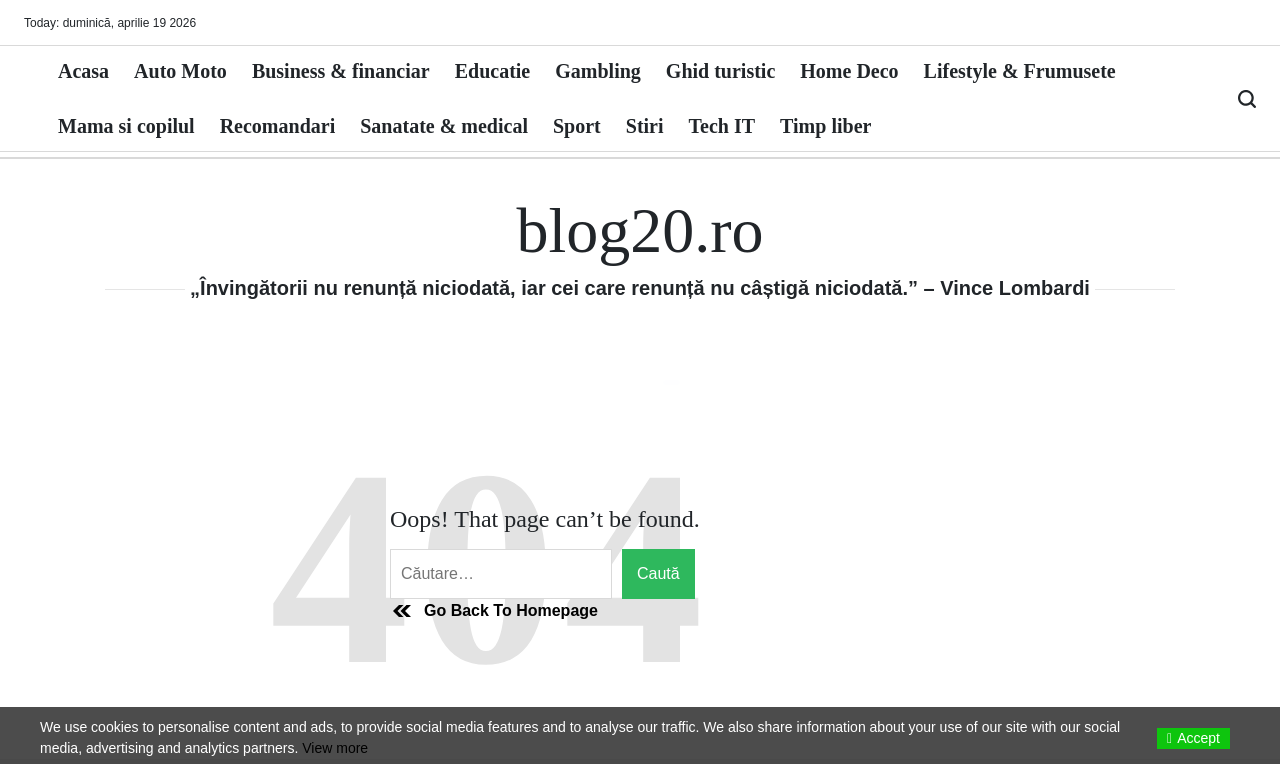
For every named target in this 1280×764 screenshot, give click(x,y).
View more (335, 748)
